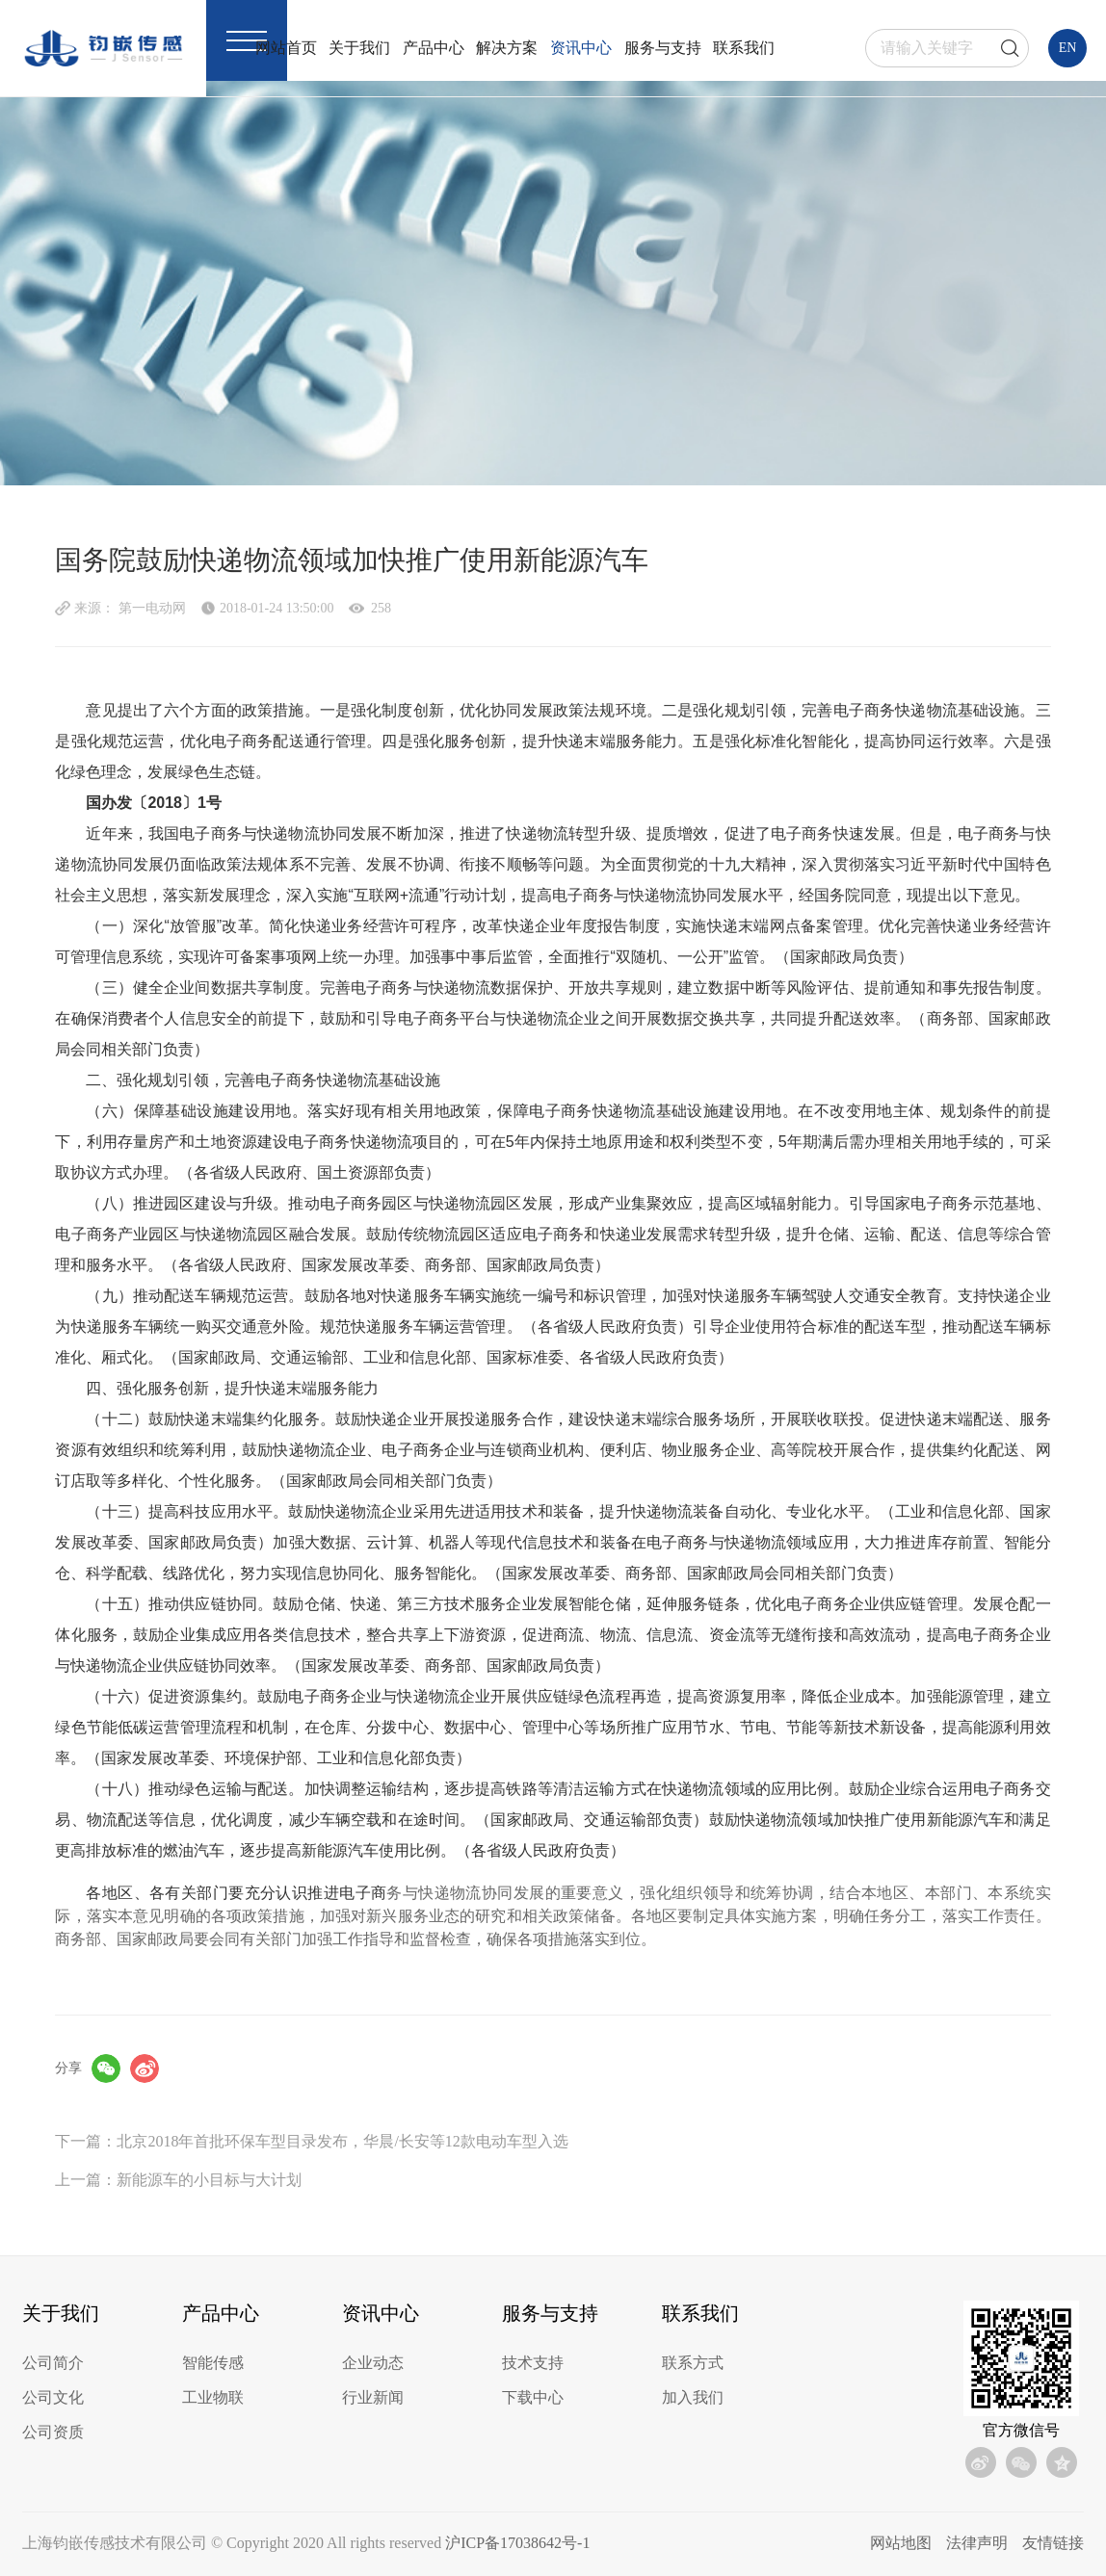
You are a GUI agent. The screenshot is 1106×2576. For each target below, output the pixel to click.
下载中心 (533, 2397)
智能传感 (213, 2363)
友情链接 (1053, 2543)
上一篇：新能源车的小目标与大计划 (178, 2180)
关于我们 (359, 47)
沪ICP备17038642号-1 (517, 2543)
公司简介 (53, 2363)
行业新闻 (373, 2397)
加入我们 (693, 2397)
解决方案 (507, 47)
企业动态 (373, 2363)
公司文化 (53, 2397)
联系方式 (693, 2363)
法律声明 (977, 2543)
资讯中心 (581, 47)
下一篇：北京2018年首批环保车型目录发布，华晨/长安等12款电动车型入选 (311, 2141)
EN (1068, 47)
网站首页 (286, 47)
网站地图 (901, 2543)
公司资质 (53, 2432)
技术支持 (533, 2363)
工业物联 (213, 2397)
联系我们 (744, 47)
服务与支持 (662, 47)
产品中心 (433, 47)
